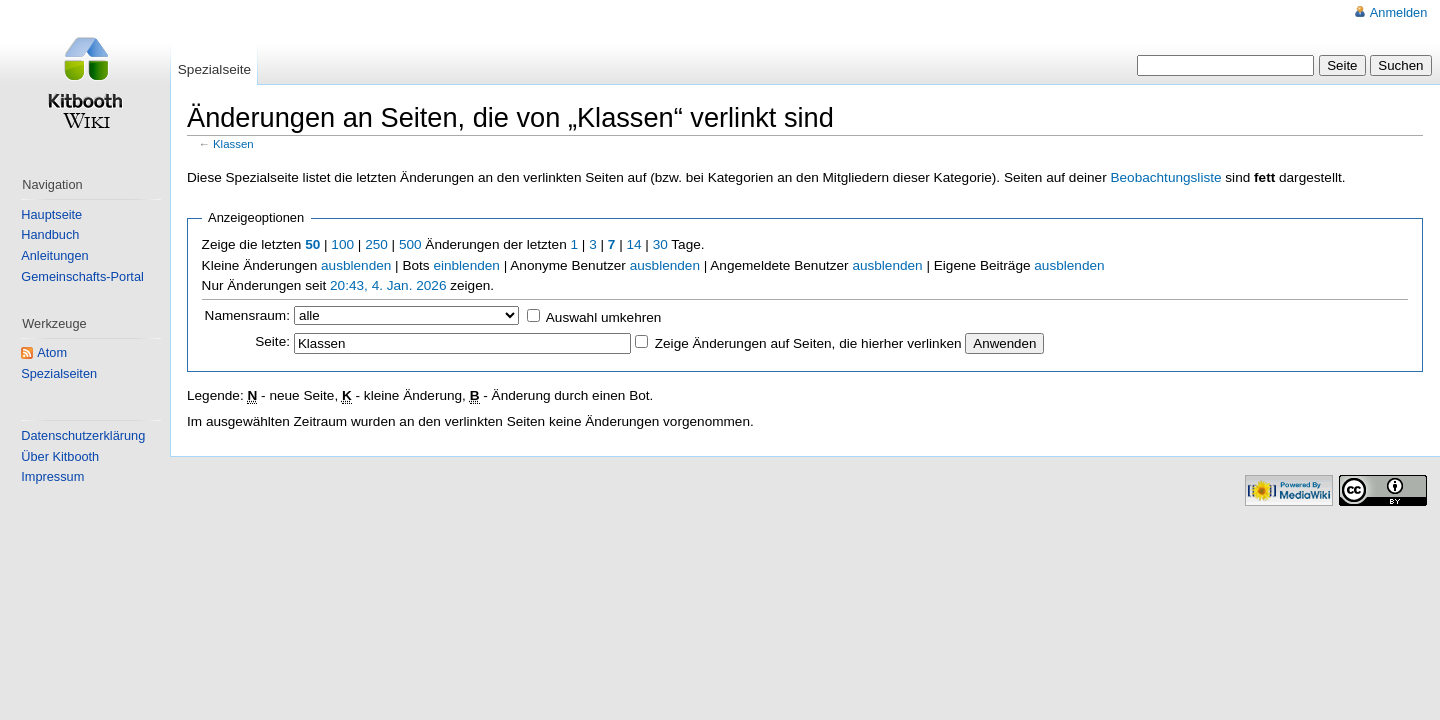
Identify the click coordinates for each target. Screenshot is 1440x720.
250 (376, 244)
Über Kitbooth (60, 456)
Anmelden (1398, 12)
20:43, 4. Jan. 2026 (388, 285)
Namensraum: (247, 315)
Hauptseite (51, 214)
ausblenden (356, 265)
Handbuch (50, 234)
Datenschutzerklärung (83, 435)
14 (633, 244)
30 (660, 244)
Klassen (233, 144)
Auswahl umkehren (604, 317)
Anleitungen (54, 255)
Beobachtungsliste (1165, 177)
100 (342, 244)
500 (410, 244)
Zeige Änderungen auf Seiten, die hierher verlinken (808, 343)
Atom (52, 352)
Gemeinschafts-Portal (82, 276)
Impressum (52, 476)
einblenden (466, 265)
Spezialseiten (59, 373)
